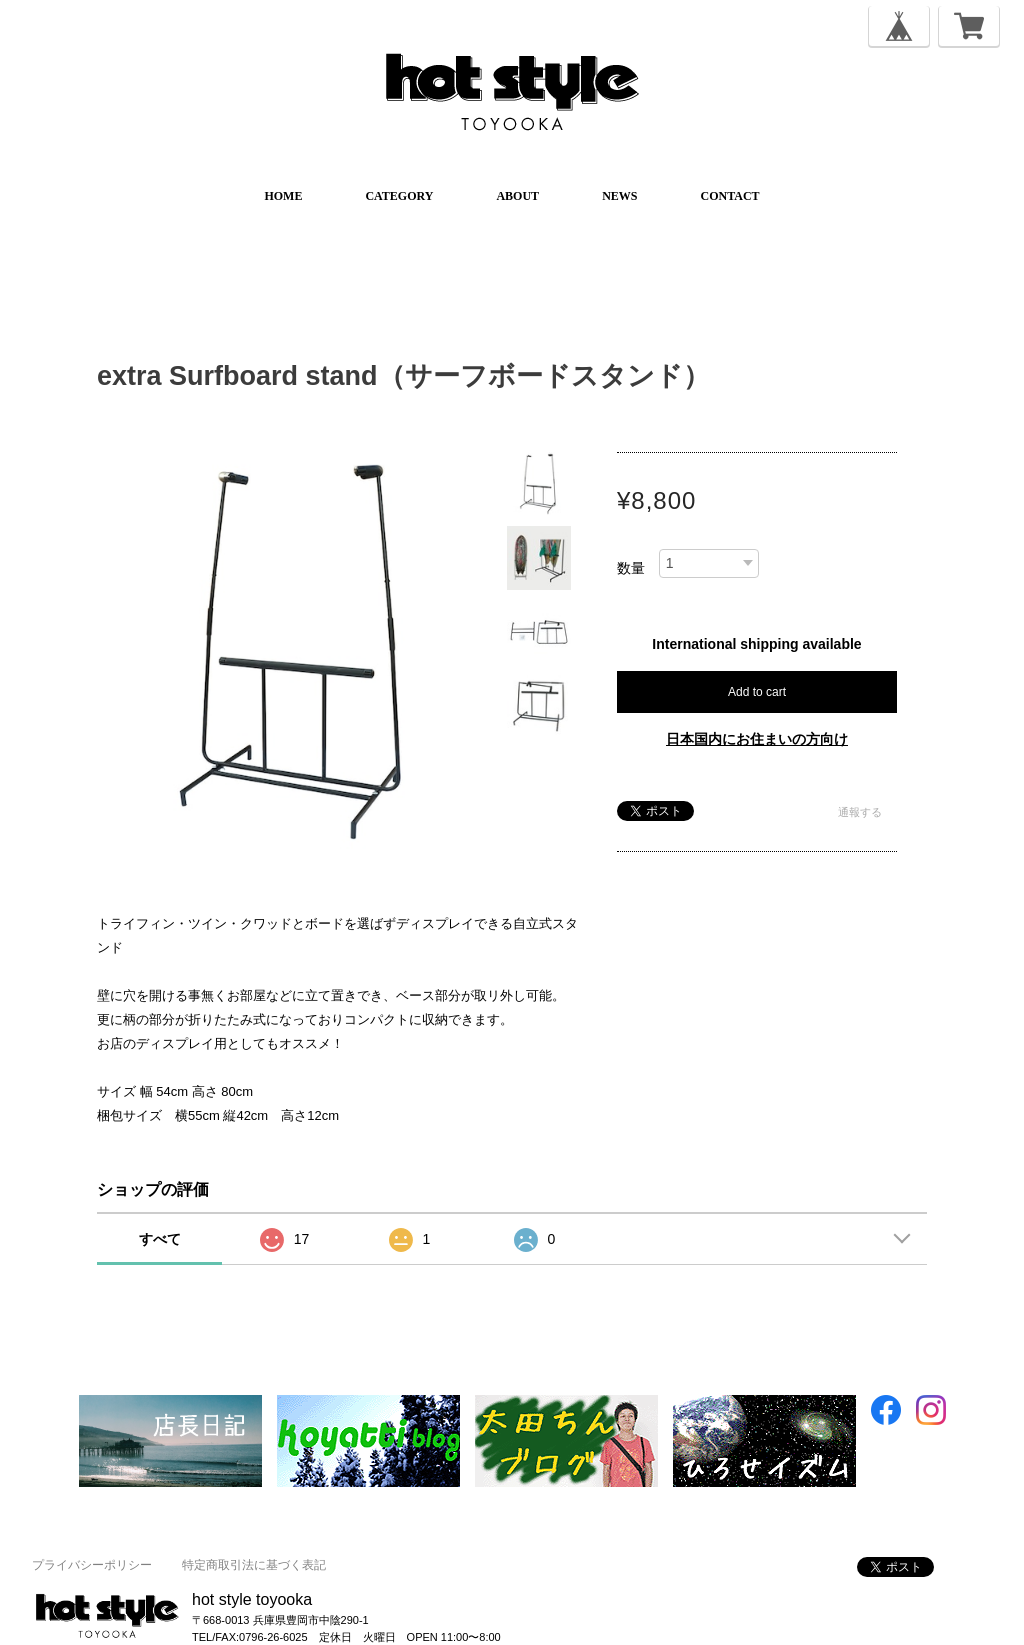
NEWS (619, 196)
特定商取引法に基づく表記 (254, 1565)
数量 (631, 568)
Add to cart (757, 692)
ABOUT (517, 196)
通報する (860, 812)
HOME (283, 196)
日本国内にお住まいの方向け (757, 739)
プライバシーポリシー (92, 1565)
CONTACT (729, 196)
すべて (160, 1239)
